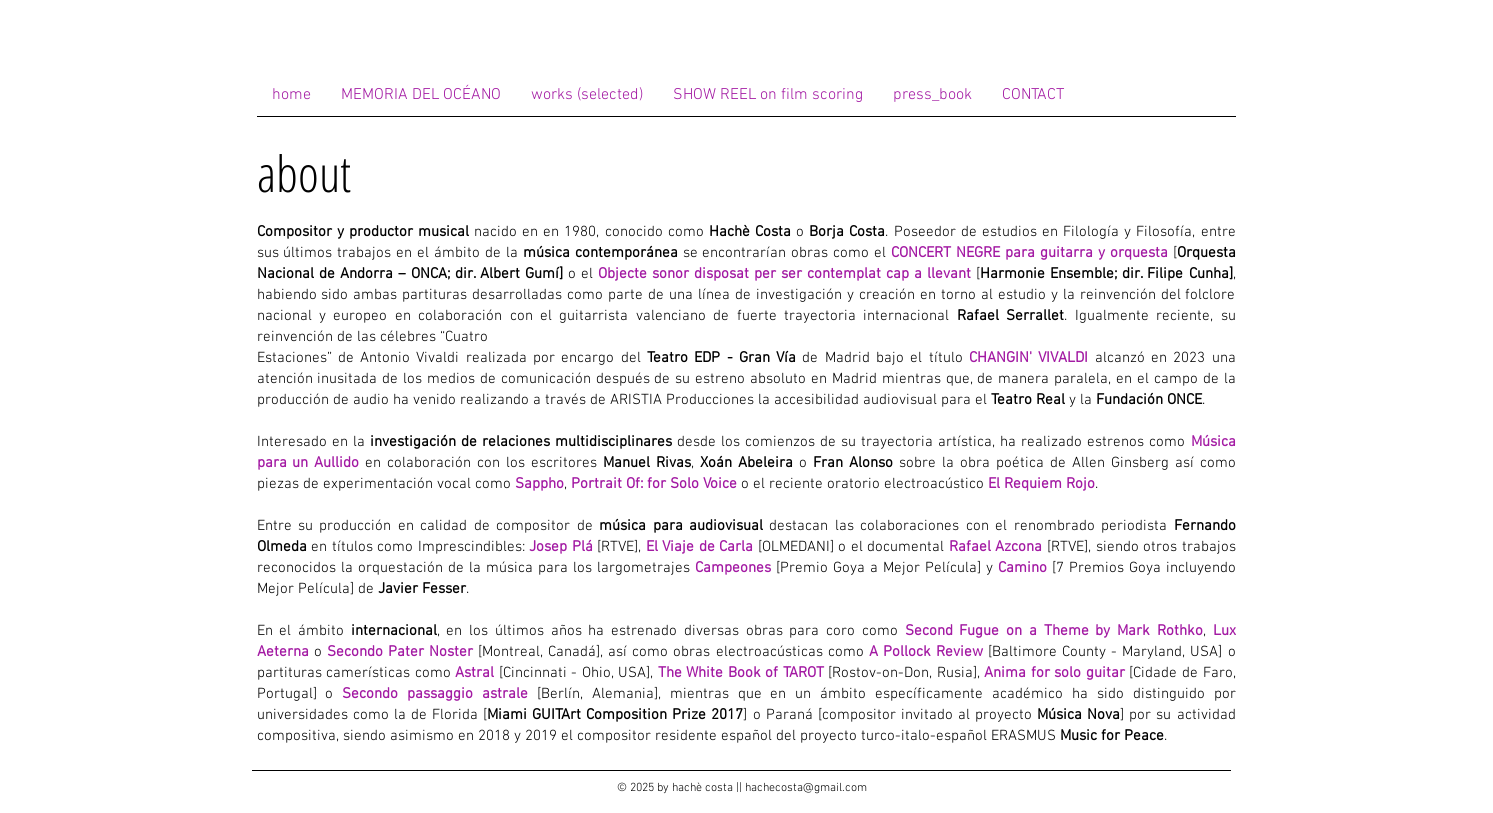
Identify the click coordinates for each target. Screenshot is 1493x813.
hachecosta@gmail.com (806, 788)
